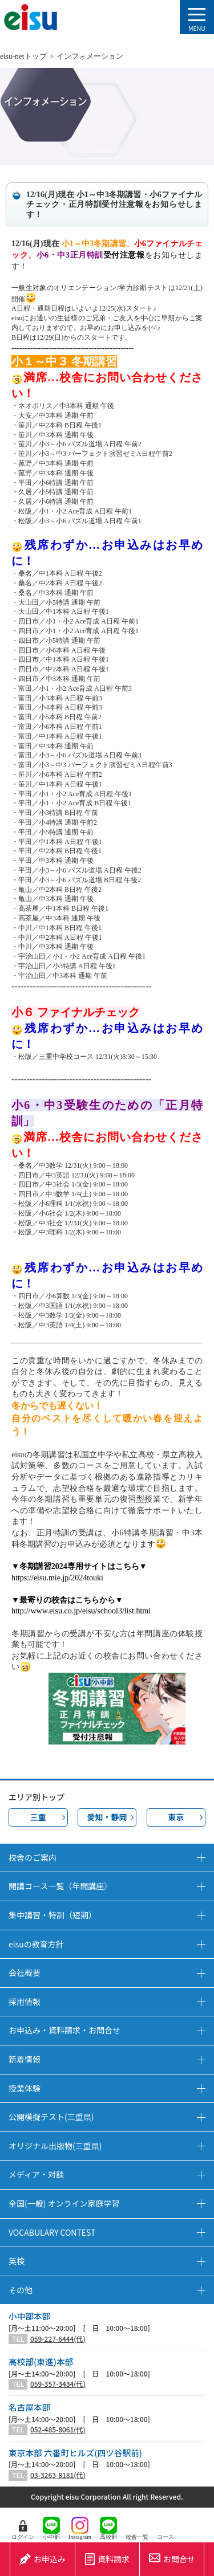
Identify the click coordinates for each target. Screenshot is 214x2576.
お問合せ (172, 2559)
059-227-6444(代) (58, 2338)
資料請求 (107, 2559)
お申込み (42, 2559)
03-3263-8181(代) (58, 2475)
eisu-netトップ (23, 56)
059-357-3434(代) (58, 2383)
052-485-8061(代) (58, 2429)
